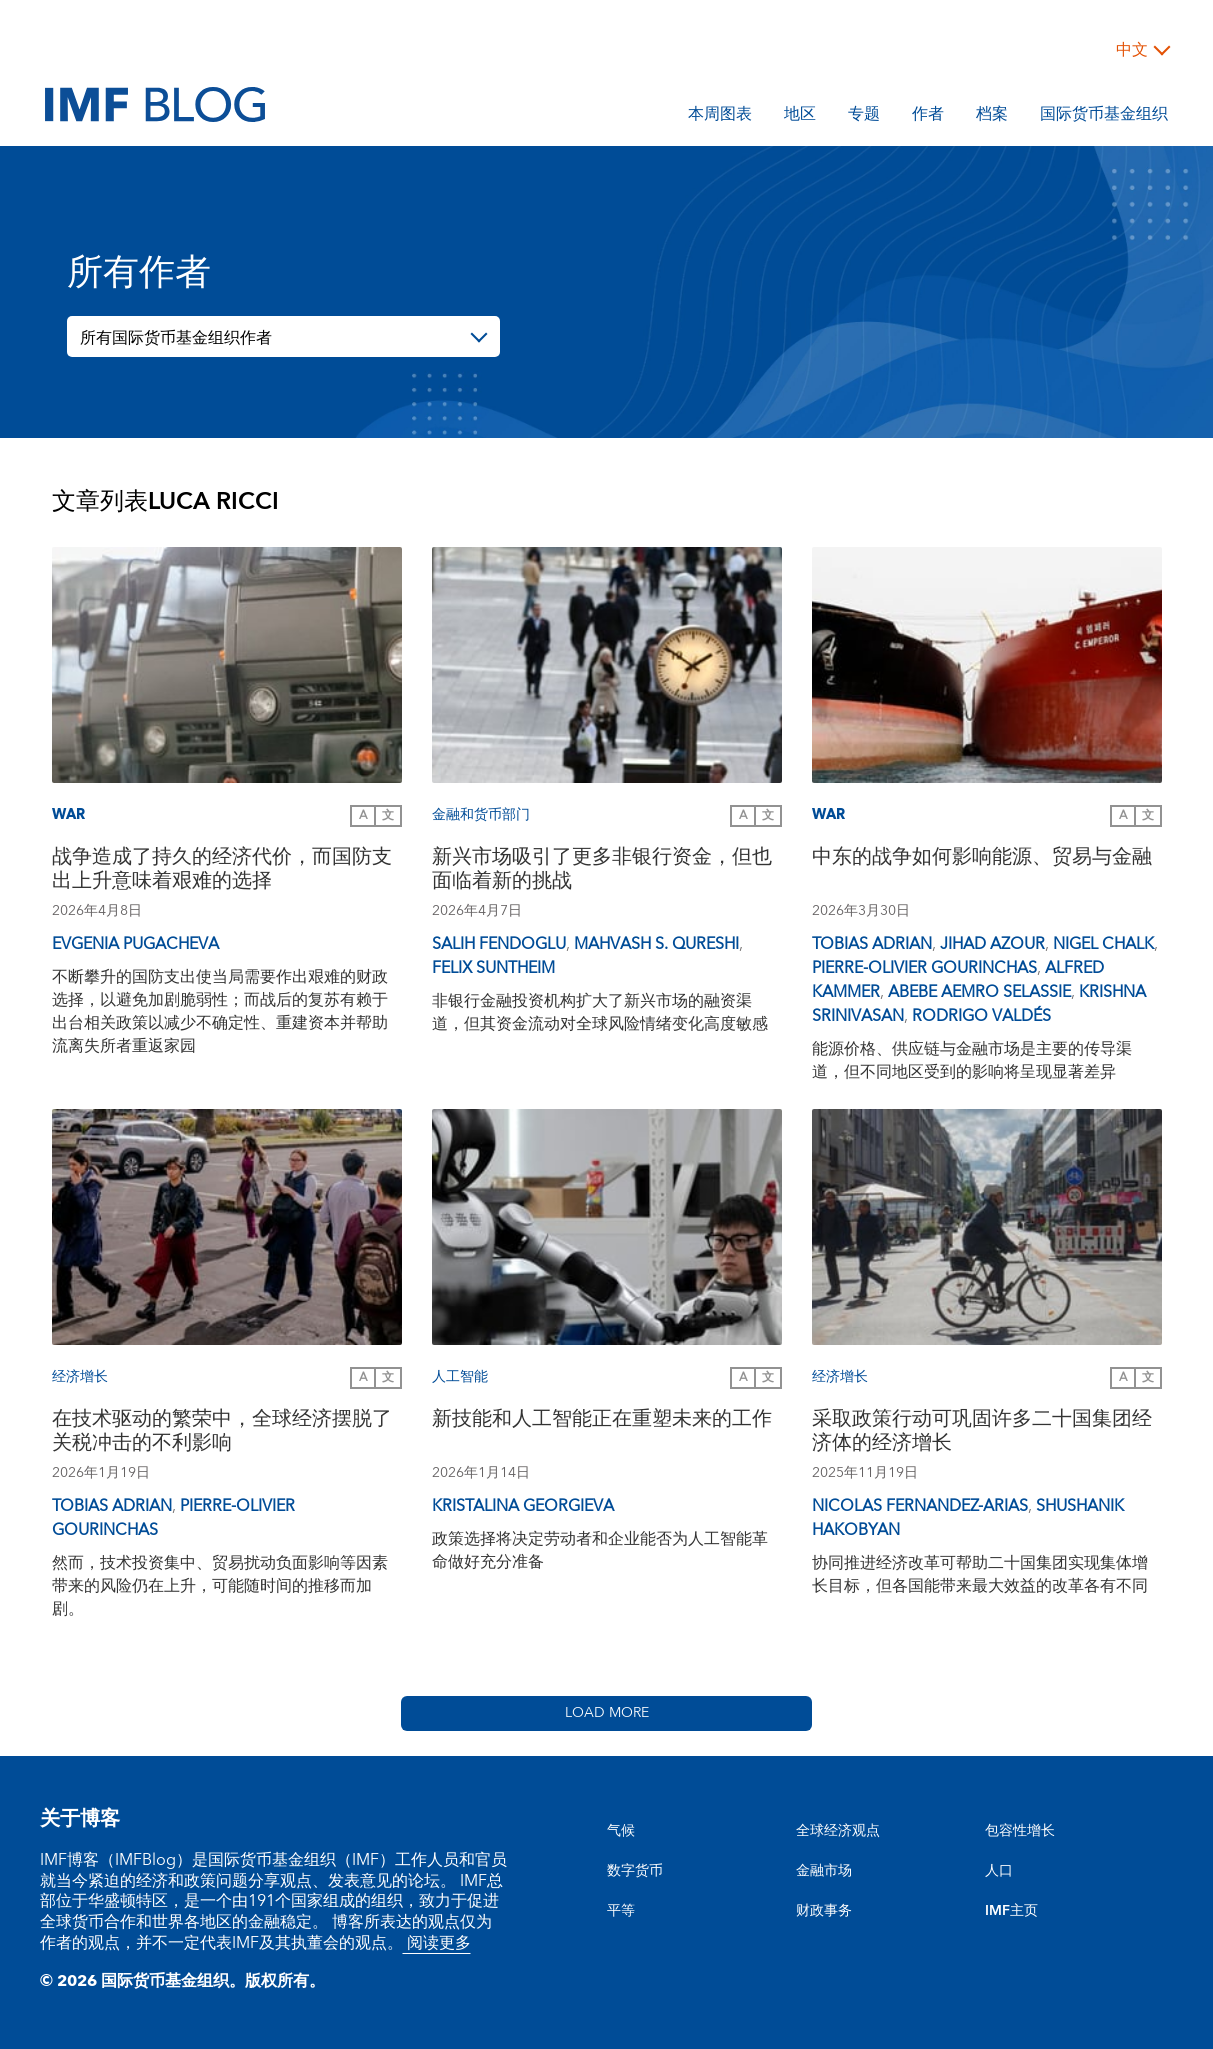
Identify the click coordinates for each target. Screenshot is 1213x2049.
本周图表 (720, 117)
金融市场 (824, 1871)
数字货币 (635, 1871)
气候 (621, 1831)
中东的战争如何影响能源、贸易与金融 (982, 859)
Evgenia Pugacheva (135, 944)
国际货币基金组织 (1104, 117)
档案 (992, 117)
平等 (621, 1911)
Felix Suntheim (493, 968)
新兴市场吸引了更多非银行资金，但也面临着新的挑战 (602, 871)
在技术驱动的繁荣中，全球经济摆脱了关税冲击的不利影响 (222, 1433)
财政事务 (824, 1911)
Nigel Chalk (1103, 944)
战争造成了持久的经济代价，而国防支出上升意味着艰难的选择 (222, 871)
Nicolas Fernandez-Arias (920, 1506)
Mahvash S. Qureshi (656, 944)
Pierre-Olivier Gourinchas (924, 968)
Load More (607, 1713)
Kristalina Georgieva (523, 1506)
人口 (999, 1871)
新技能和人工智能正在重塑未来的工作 (602, 1421)
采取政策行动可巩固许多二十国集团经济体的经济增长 (982, 1433)
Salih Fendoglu (499, 944)
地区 (800, 117)
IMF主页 (1011, 1911)
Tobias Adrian (872, 944)
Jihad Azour (992, 944)
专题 (864, 117)
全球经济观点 (838, 1831)
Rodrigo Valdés (981, 1016)
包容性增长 (1020, 1831)
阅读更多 (437, 1943)
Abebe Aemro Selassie (979, 992)
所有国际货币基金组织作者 (176, 338)
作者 (928, 117)
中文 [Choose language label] (1132, 50)
